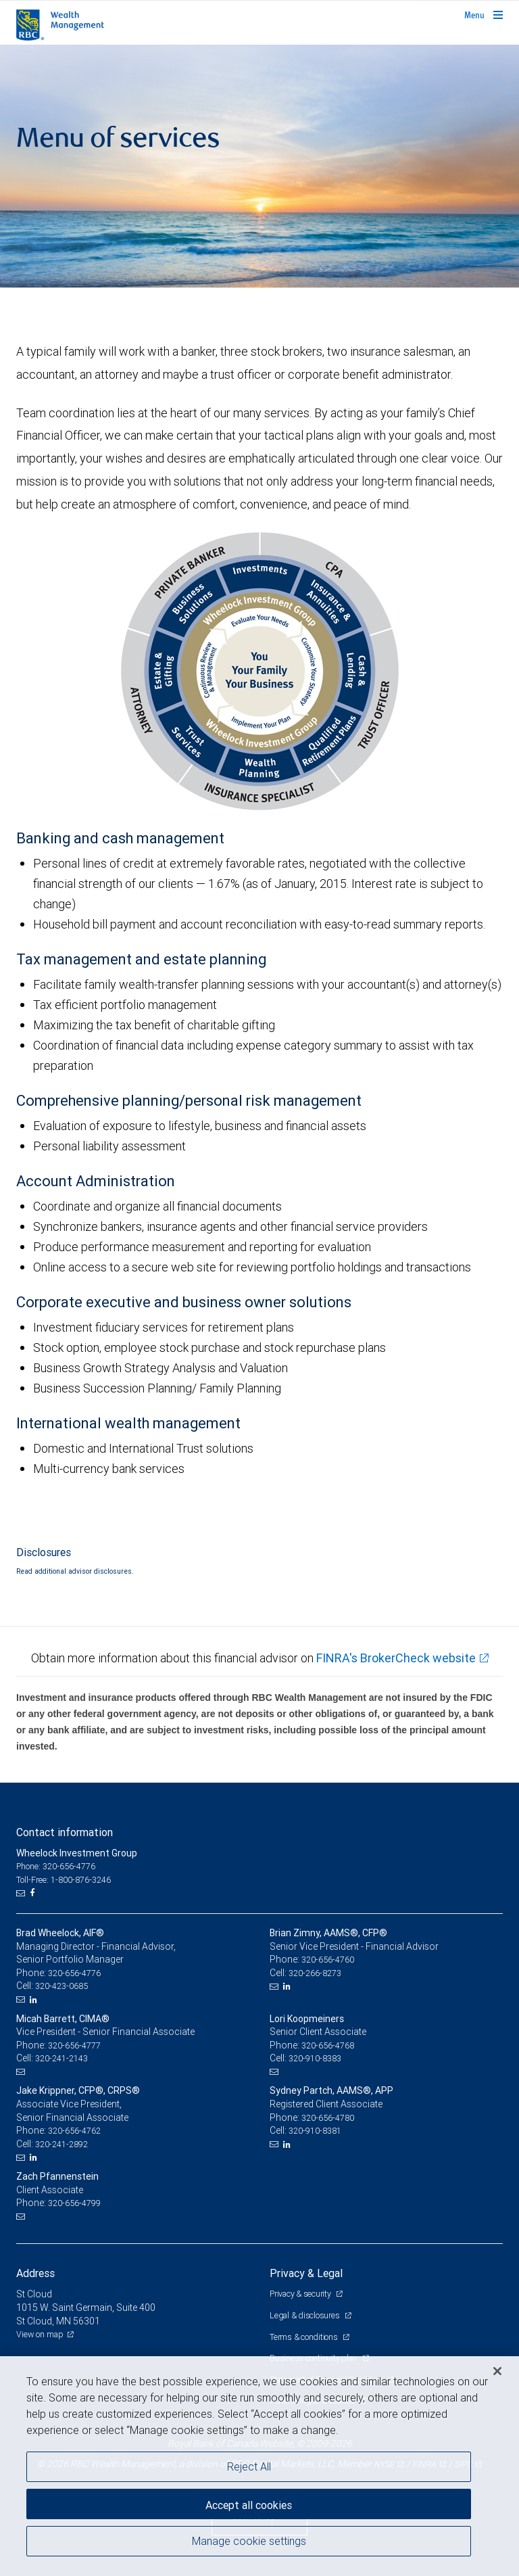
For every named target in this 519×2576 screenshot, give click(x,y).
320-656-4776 (74, 1973)
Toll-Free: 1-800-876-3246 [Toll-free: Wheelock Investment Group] (63, 1880)
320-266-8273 (315, 1973)
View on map (40, 2334)
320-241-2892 (61, 2144)
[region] (259, 2466)
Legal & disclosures (305, 2315)
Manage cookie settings (249, 2541)
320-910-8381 (315, 2130)
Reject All (249, 2466)
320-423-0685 (61, 1986)
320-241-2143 (61, 2058)
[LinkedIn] (35, 2000)
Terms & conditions (304, 2337)
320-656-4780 (327, 2118)
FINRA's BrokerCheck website (396, 1658)
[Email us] (22, 1893)
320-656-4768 (327, 2045)
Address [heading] (35, 2273)
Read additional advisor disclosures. (75, 1571)
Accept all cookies (248, 2505)
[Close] (497, 2371)
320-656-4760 (327, 1959)
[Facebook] (34, 1893)
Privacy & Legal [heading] (306, 2273)
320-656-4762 (74, 2130)
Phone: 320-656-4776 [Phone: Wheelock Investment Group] (55, 1866)
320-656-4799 (74, 2203)
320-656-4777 (74, 2045)
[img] (259, 166)
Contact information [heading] (64, 1832)
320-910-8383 (315, 2058)
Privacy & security (301, 2293)
